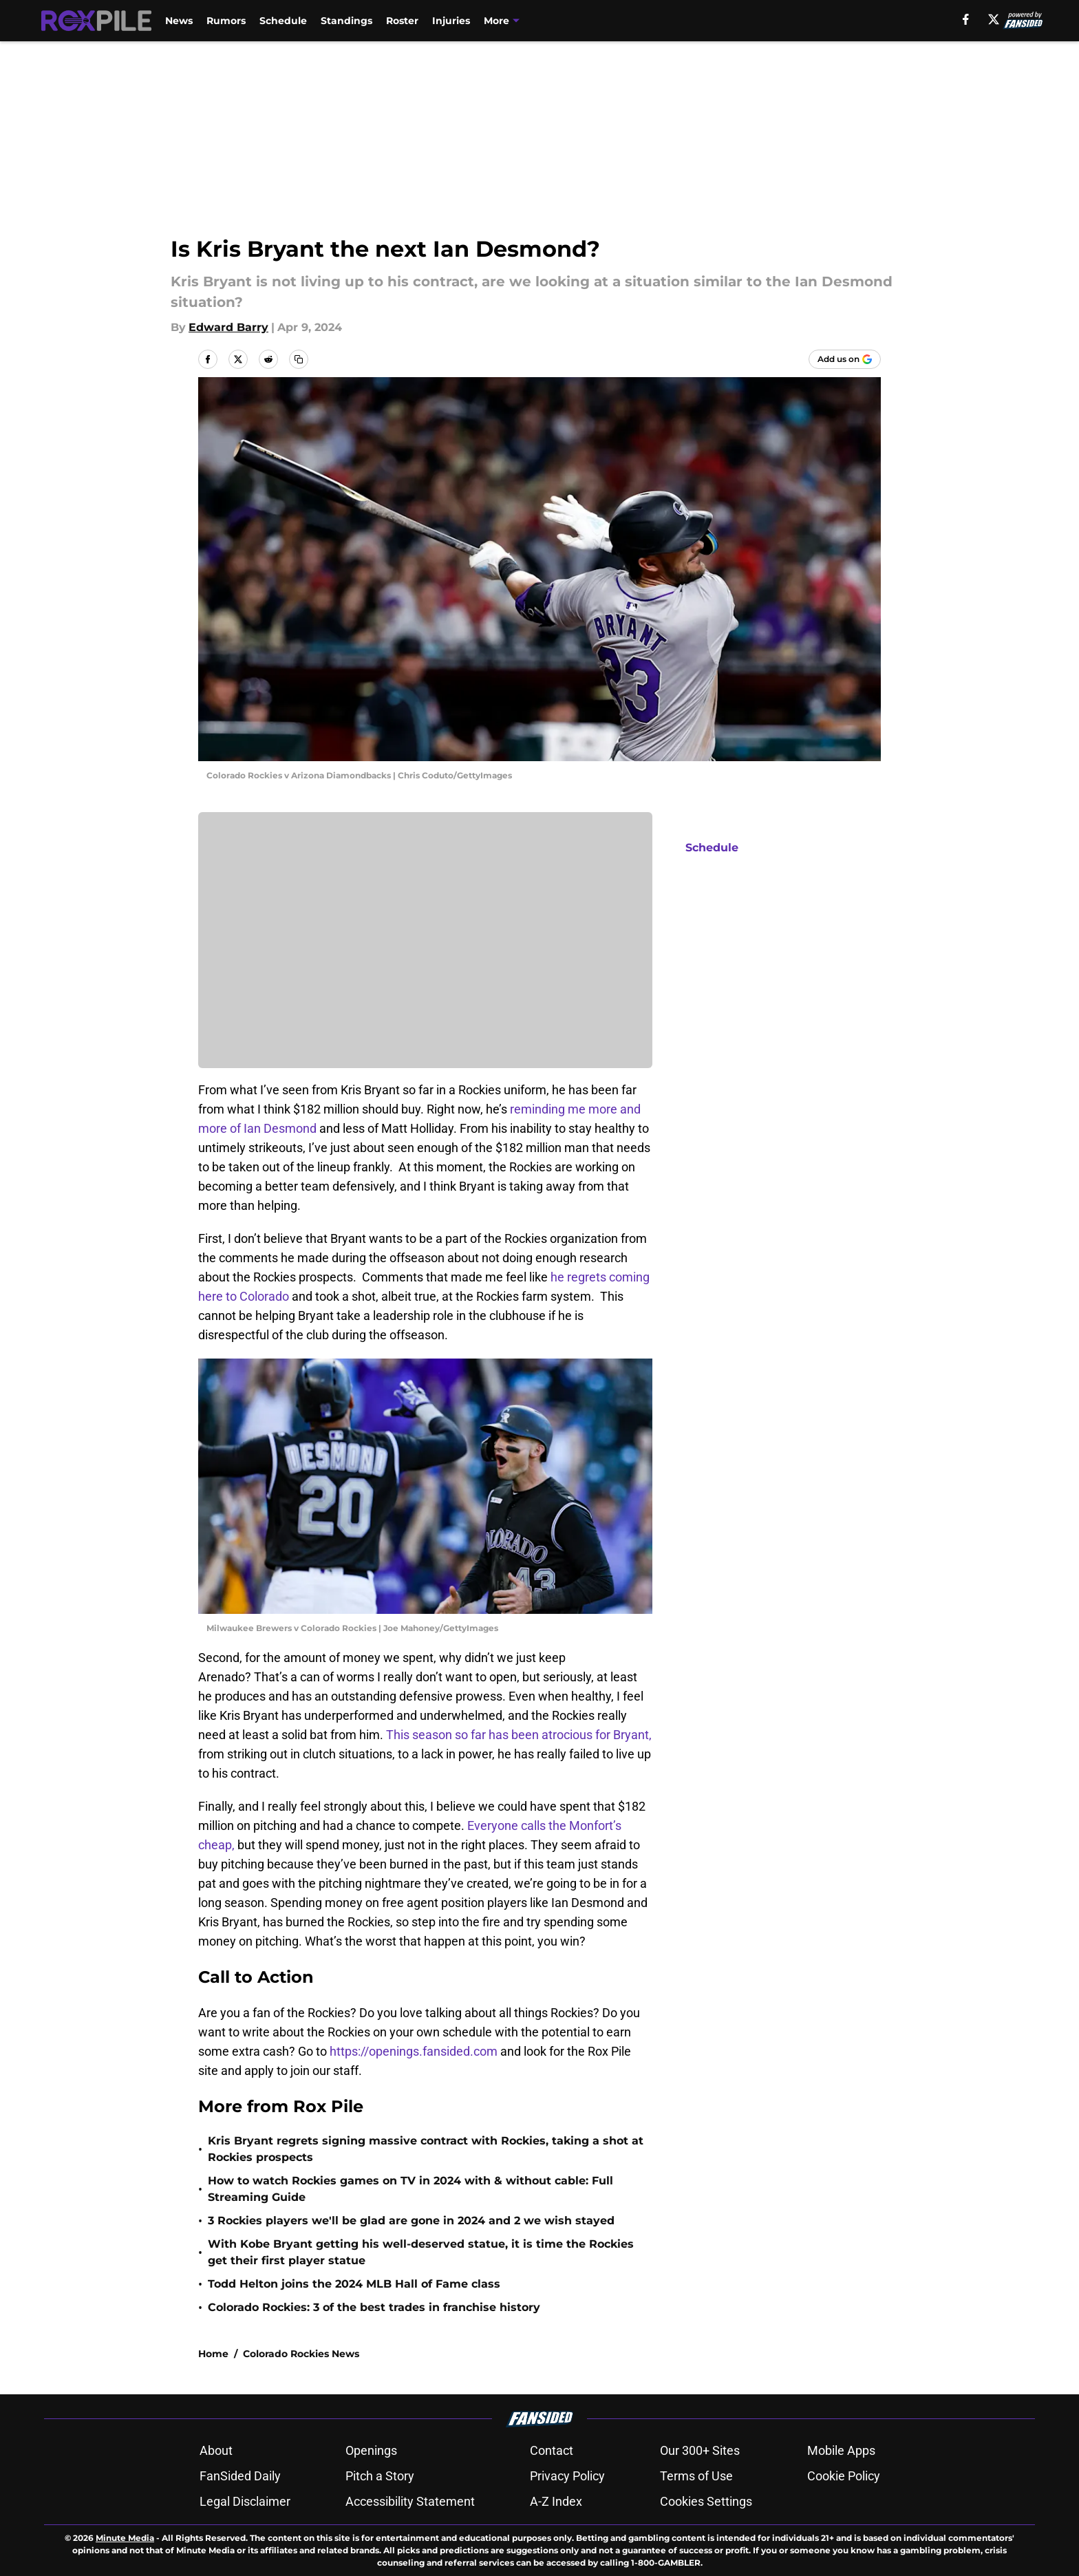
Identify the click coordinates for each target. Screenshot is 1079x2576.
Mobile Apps (841, 2450)
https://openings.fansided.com (415, 2051)
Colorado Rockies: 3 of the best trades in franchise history (374, 2307)
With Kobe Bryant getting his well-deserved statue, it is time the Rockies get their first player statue (421, 2252)
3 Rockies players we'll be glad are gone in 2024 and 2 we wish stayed (411, 2220)
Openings (371, 2450)
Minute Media (125, 2538)
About (216, 2450)
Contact (551, 2450)
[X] (993, 19)
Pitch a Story (379, 2476)
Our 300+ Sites (700, 2450)
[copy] (298, 359)
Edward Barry (228, 327)
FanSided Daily (240, 2476)
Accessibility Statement (410, 2501)
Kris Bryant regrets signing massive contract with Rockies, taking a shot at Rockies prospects (425, 2149)
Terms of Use (696, 2476)
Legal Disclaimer (245, 2501)
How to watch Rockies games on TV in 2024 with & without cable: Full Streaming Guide (410, 2189)
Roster (402, 20)
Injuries (451, 20)
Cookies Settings (706, 2501)
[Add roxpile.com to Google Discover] (845, 359)
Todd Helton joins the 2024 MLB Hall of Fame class (354, 2283)
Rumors (226, 20)
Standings (346, 20)
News (179, 20)
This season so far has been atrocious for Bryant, (519, 1734)
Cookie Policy (843, 2476)
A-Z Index (556, 2501)
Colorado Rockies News (301, 2354)
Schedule (283, 20)
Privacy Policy (567, 2476)
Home (213, 2354)
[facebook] (966, 19)
